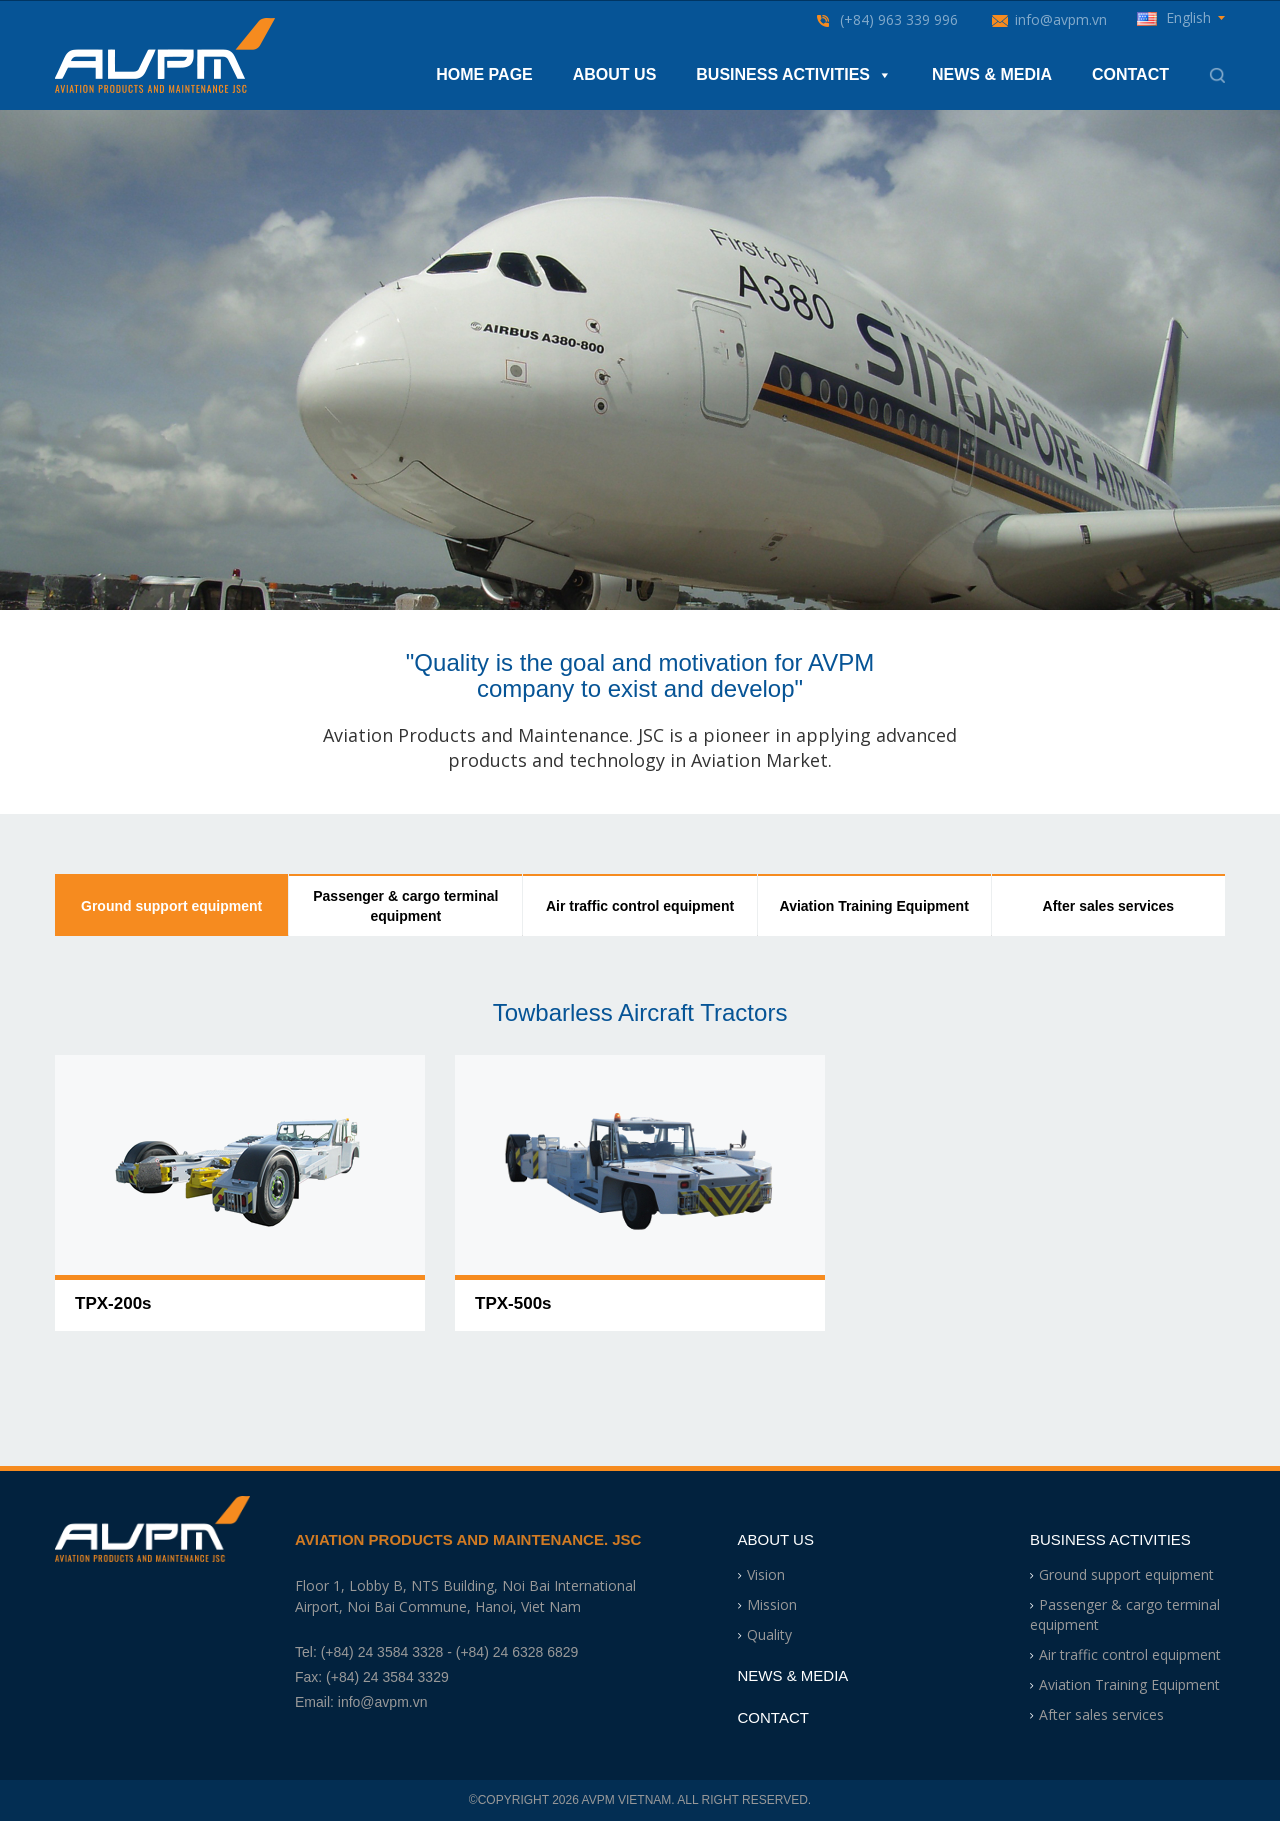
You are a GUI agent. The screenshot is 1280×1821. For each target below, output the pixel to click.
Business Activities (794, 75)
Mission (772, 1604)
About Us (615, 74)
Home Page (484, 74)
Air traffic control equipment (640, 906)
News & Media (992, 74)
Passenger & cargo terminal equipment (405, 906)
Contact (1130, 74)
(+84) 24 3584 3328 (382, 1652)
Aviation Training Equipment (874, 906)
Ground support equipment (171, 906)
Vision (766, 1574)
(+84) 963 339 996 (899, 20)
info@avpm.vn (1061, 20)
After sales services (1109, 906)
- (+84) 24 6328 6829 (512, 1652)
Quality (769, 1634)
